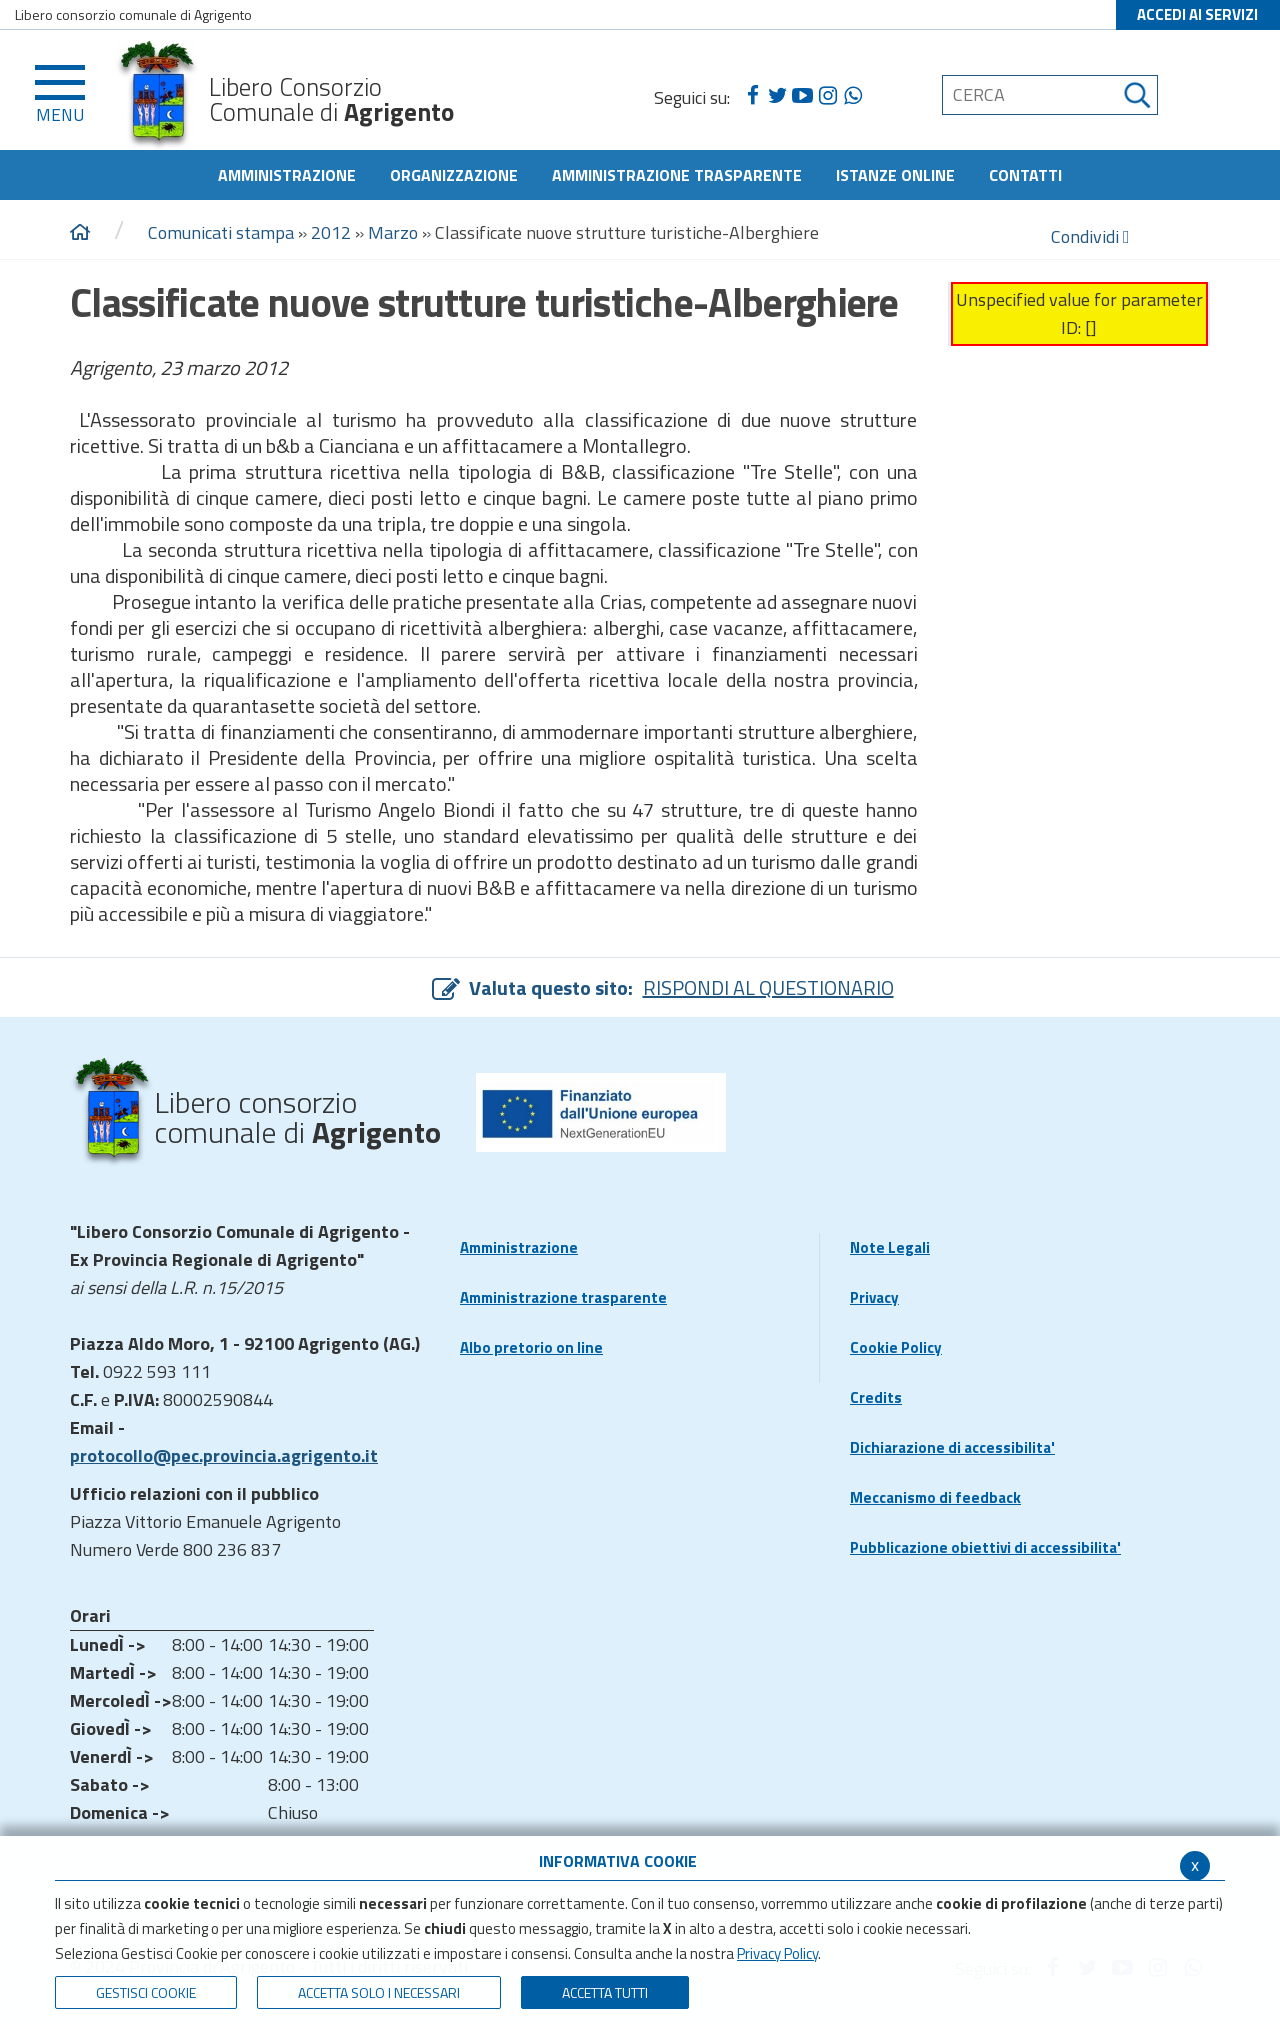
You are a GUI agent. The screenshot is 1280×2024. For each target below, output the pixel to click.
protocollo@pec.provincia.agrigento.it (224, 1455)
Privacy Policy (777, 1953)
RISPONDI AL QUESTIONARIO (768, 987)
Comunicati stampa (221, 232)
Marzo (393, 232)
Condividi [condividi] (1090, 236)
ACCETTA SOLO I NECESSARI (379, 1992)
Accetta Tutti (605, 1992)
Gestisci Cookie (146, 1992)
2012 (331, 232)
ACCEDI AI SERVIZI (1197, 14)
